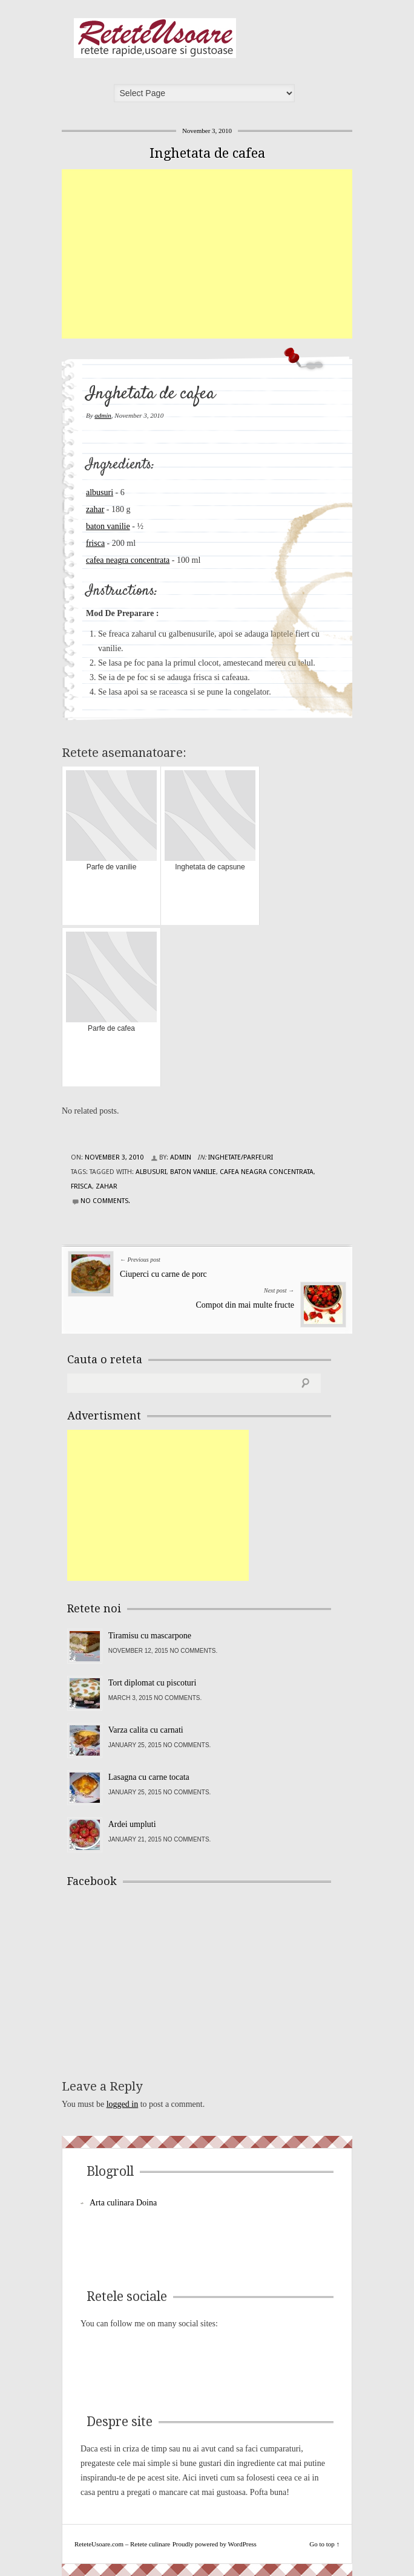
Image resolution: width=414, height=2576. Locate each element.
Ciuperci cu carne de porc (163, 1274)
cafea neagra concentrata (127, 560)
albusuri (99, 492)
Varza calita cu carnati (145, 1729)
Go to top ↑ (324, 2544)
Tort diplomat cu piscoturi (152, 1682)
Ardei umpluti (132, 1824)
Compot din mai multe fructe (245, 1304)
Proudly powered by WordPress (214, 2544)
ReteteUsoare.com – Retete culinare (155, 38)
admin (102, 415)
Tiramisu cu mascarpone (149, 1635)
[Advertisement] (238, 254)
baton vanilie (108, 526)
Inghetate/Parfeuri (240, 1157)
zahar (95, 509)
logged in (123, 2104)
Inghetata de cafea (207, 153)
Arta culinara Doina (123, 2202)
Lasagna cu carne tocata (148, 1777)
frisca (95, 543)
